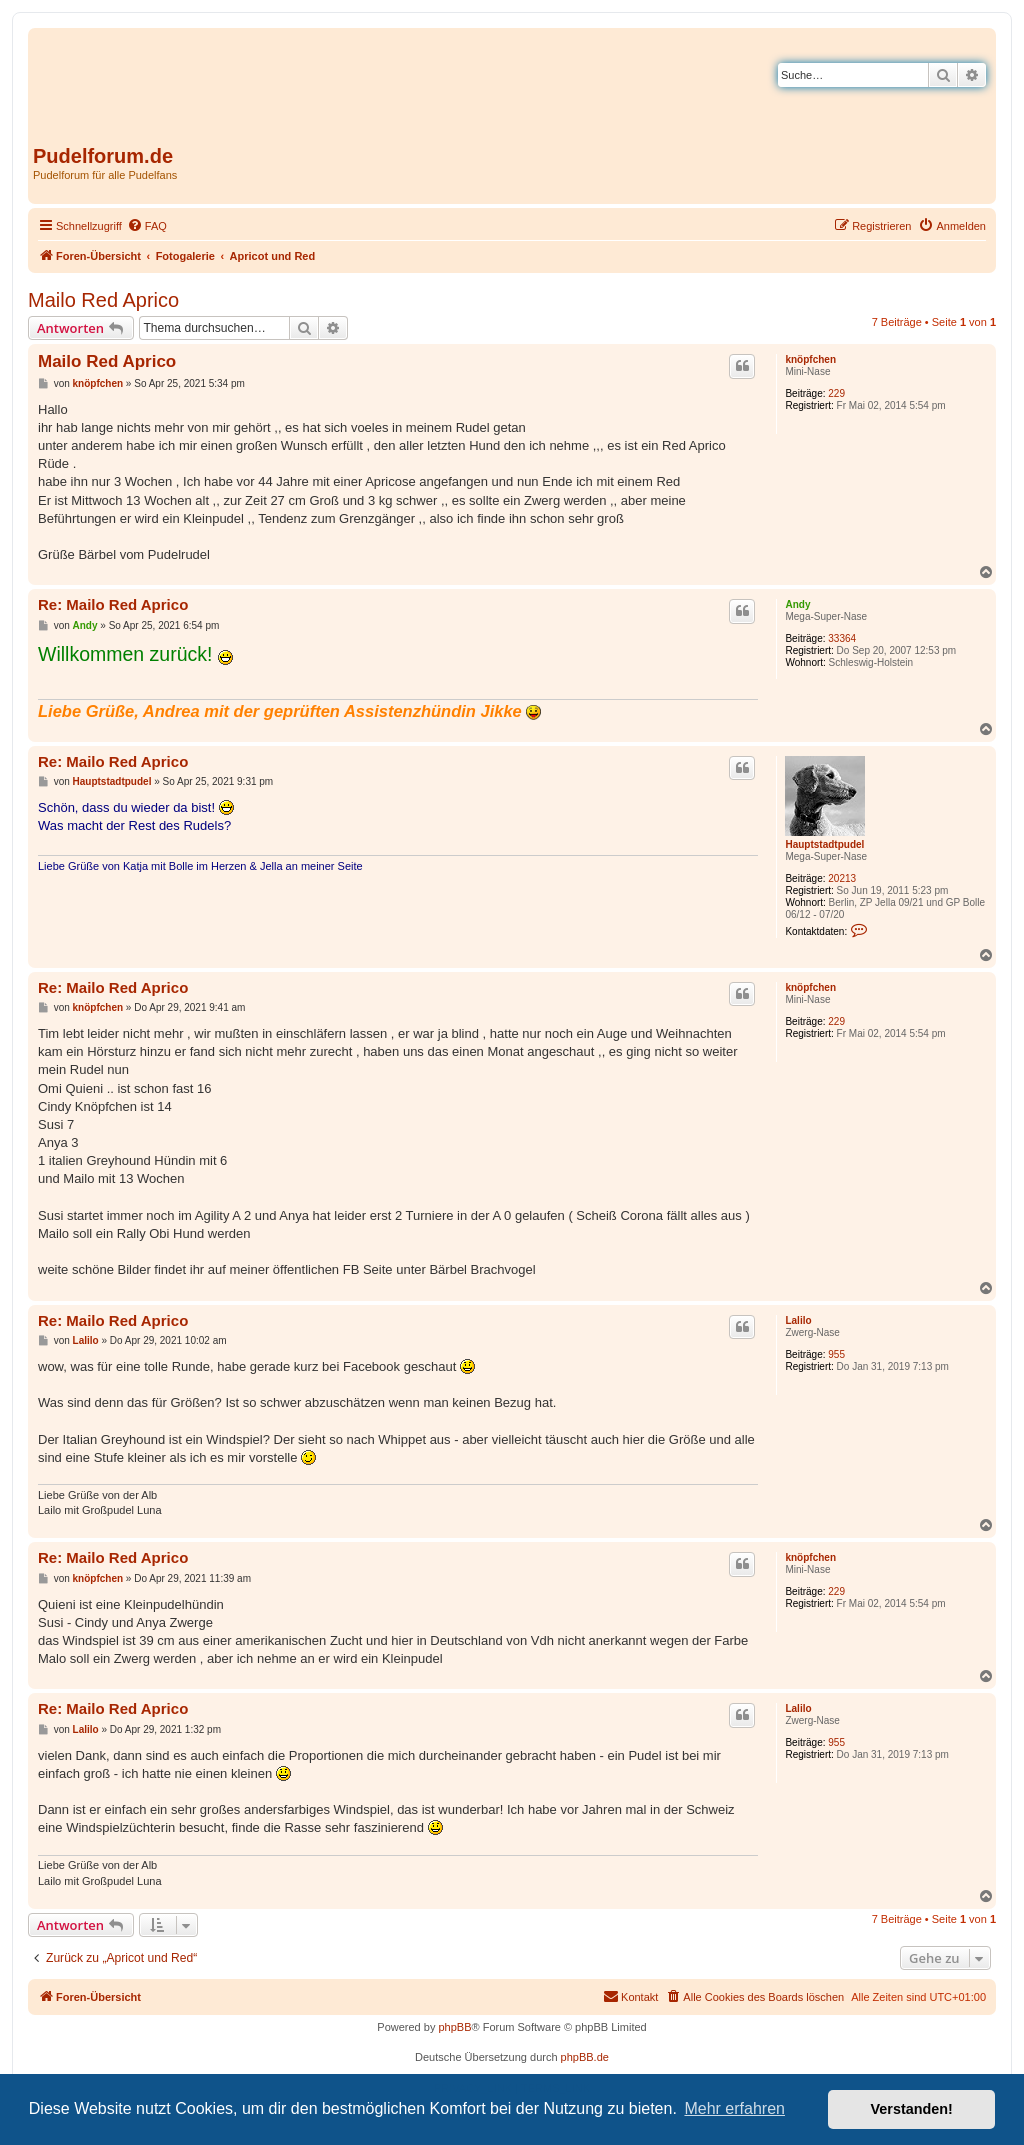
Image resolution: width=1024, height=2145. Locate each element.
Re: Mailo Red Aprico (113, 604)
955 (836, 1354)
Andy (797, 604)
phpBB (454, 2027)
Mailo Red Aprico (103, 300)
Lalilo (798, 1320)
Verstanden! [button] (912, 2109)
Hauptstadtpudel (824, 844)
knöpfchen (810, 359)
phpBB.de (585, 2057)
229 (836, 393)
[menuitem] (147, 226)
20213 (842, 878)
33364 (842, 638)
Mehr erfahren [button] (734, 2108)
